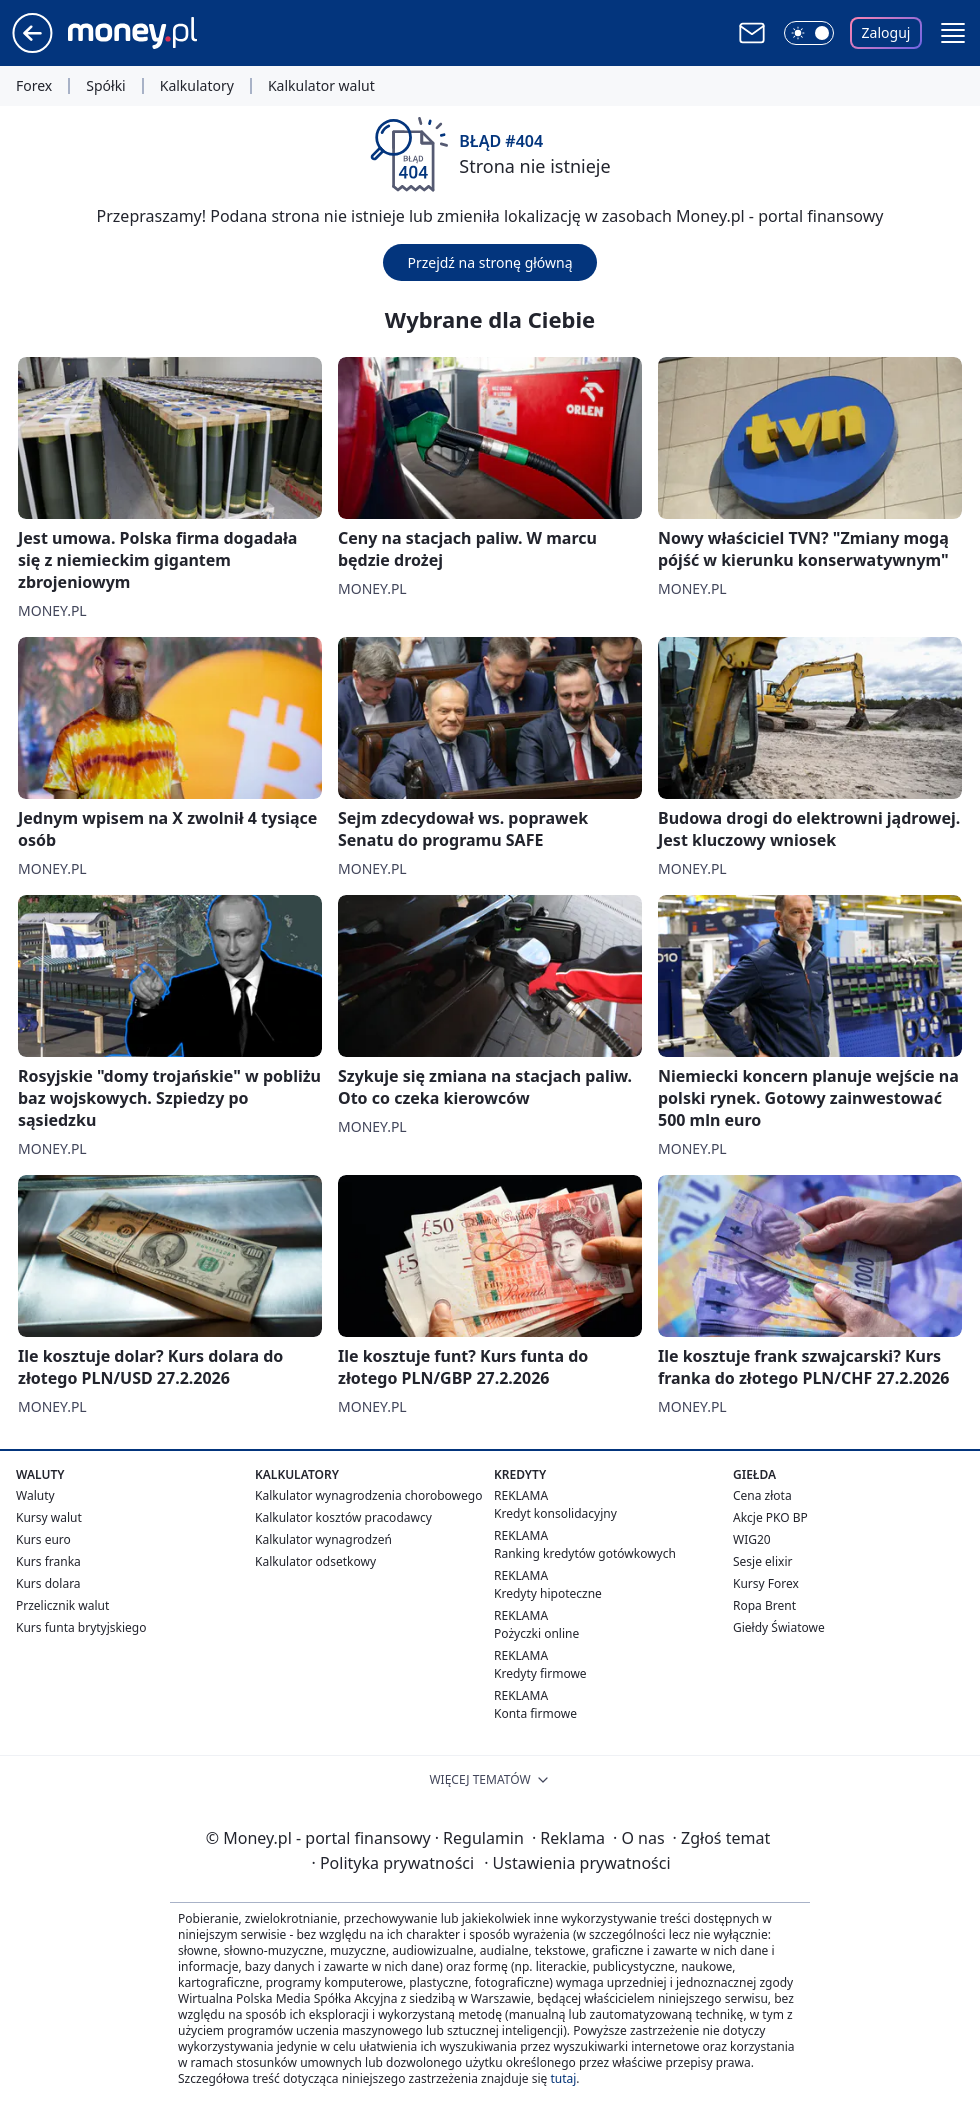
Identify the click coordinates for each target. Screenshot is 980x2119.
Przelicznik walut (62, 1605)
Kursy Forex (766, 1583)
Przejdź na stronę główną (489, 262)
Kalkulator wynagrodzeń (323, 1539)
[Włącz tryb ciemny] (809, 33)
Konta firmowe (535, 1713)
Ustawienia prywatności (577, 1863)
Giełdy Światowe (779, 1627)
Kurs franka (48, 1561)
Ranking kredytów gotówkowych (585, 1553)
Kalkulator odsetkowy (315, 1561)
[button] (953, 33)
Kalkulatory (197, 86)
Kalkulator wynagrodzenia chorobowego (368, 1495)
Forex (34, 86)
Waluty (35, 1495)
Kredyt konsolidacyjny (555, 1513)
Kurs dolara (48, 1583)
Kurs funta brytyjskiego (81, 1627)
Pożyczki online (536, 1633)
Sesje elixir (762, 1561)
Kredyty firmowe (540, 1673)
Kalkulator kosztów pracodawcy (343, 1517)
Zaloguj (886, 32)
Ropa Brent (764, 1605)
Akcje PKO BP (770, 1517)
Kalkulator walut (321, 86)
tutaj (563, 2078)
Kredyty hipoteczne (548, 1593)
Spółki (105, 86)
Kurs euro (43, 1539)
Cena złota (762, 1495)
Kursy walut (49, 1517)
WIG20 (752, 1539)
